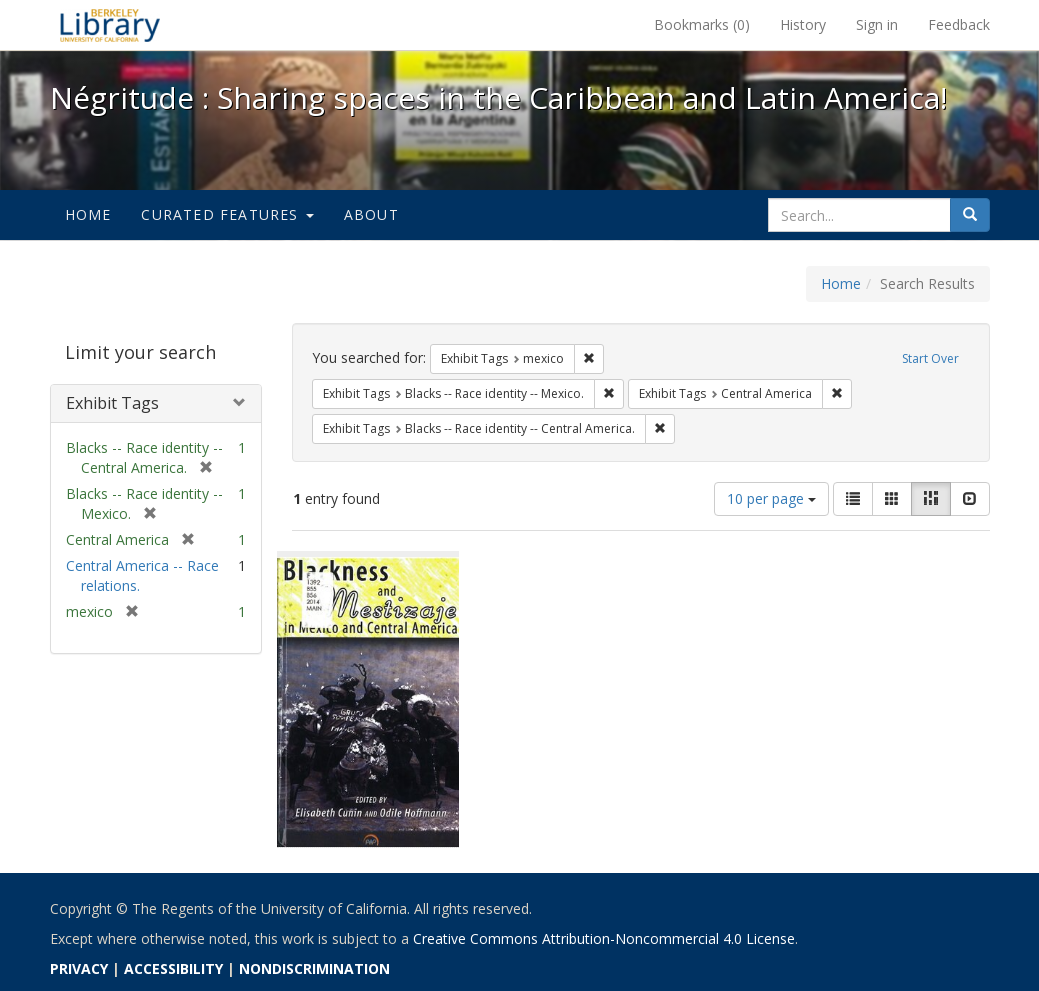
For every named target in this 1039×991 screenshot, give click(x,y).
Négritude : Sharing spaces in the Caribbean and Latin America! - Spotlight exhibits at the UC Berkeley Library (110, 25)
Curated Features (227, 214)
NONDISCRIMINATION (314, 968)
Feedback (959, 24)
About (371, 214)
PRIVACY (79, 968)
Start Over (930, 358)
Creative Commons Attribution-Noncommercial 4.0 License (604, 938)
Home (88, 214)
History (803, 24)
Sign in (877, 24)
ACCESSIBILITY (173, 968)
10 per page (771, 498)
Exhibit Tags (112, 403)
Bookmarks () (702, 24)
